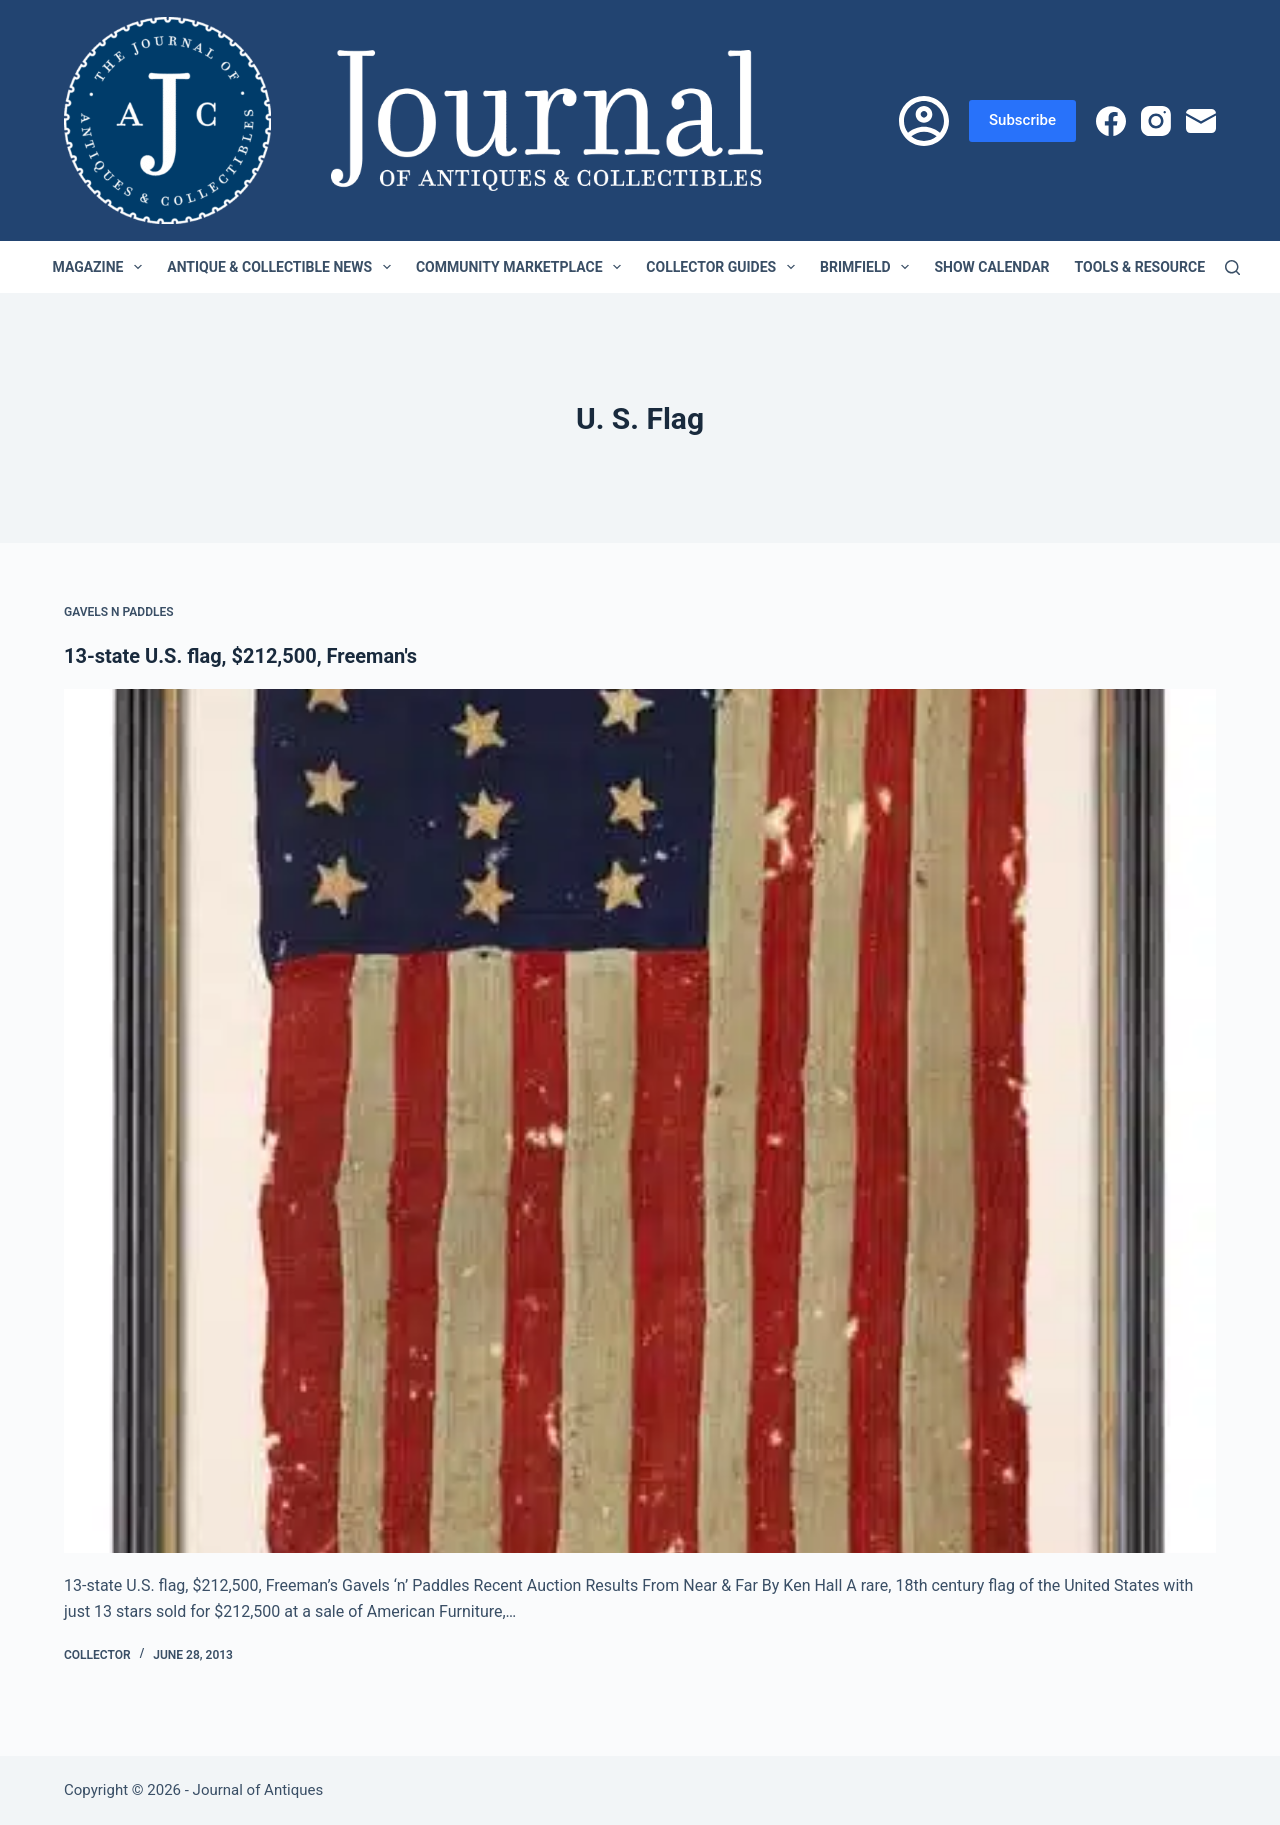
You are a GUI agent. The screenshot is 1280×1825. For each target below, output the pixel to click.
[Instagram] (1156, 121)
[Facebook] (1111, 121)
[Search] (1232, 267)
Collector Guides (724, 267)
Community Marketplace (522, 267)
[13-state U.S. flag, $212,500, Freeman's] (640, 1121)
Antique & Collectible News (283, 267)
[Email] (1201, 121)
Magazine (102, 267)
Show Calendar (991, 267)
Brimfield (868, 267)
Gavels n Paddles (119, 612)
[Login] (924, 121)
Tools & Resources (1158, 267)
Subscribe (1022, 120)
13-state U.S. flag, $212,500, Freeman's (240, 656)
